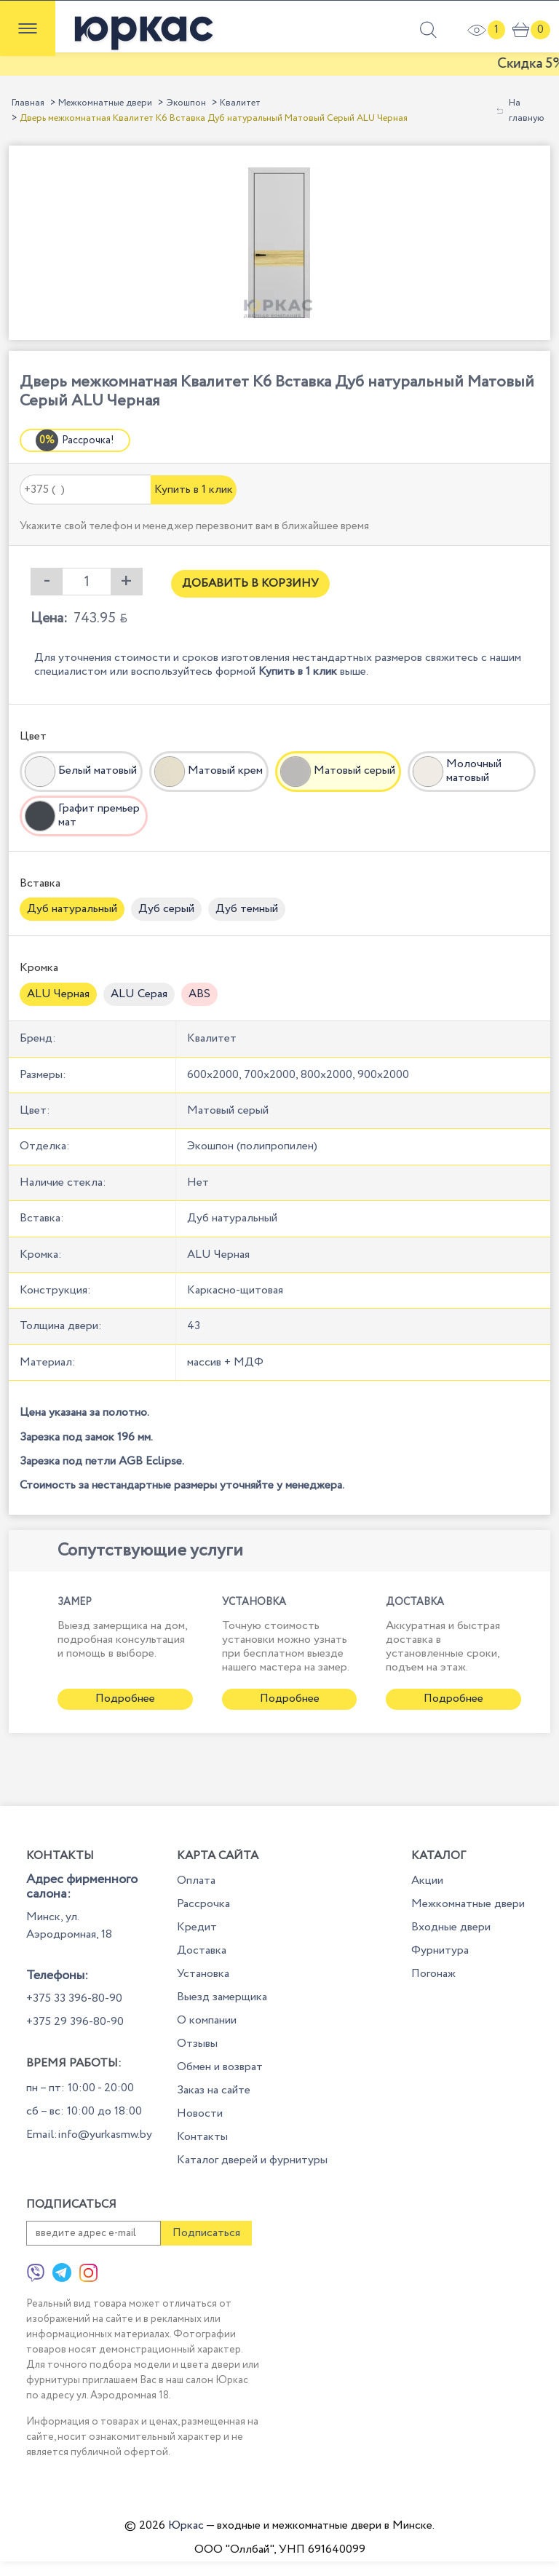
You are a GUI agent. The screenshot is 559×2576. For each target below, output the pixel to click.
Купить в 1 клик (193, 489)
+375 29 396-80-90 (75, 2021)
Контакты (202, 2136)
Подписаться (206, 2232)
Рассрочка (203, 1903)
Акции (427, 1880)
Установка (203, 1973)
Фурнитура (440, 1950)
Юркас (186, 2525)
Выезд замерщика (222, 1997)
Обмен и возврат (220, 2066)
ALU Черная (58, 994)
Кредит (197, 1927)
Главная (28, 103)
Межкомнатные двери (105, 103)
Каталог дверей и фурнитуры (252, 2160)
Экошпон (186, 103)
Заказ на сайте (213, 2090)
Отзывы (197, 2043)
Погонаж (433, 1973)
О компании (207, 2020)
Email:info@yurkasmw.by (89, 2134)
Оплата (196, 1880)
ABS (199, 994)
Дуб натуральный (72, 908)
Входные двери (451, 1927)
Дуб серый (166, 908)
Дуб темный (246, 908)
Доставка (201, 1950)
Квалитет (240, 103)
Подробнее (125, 1698)
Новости (200, 2113)
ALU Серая (139, 994)
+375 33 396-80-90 (74, 1998)
